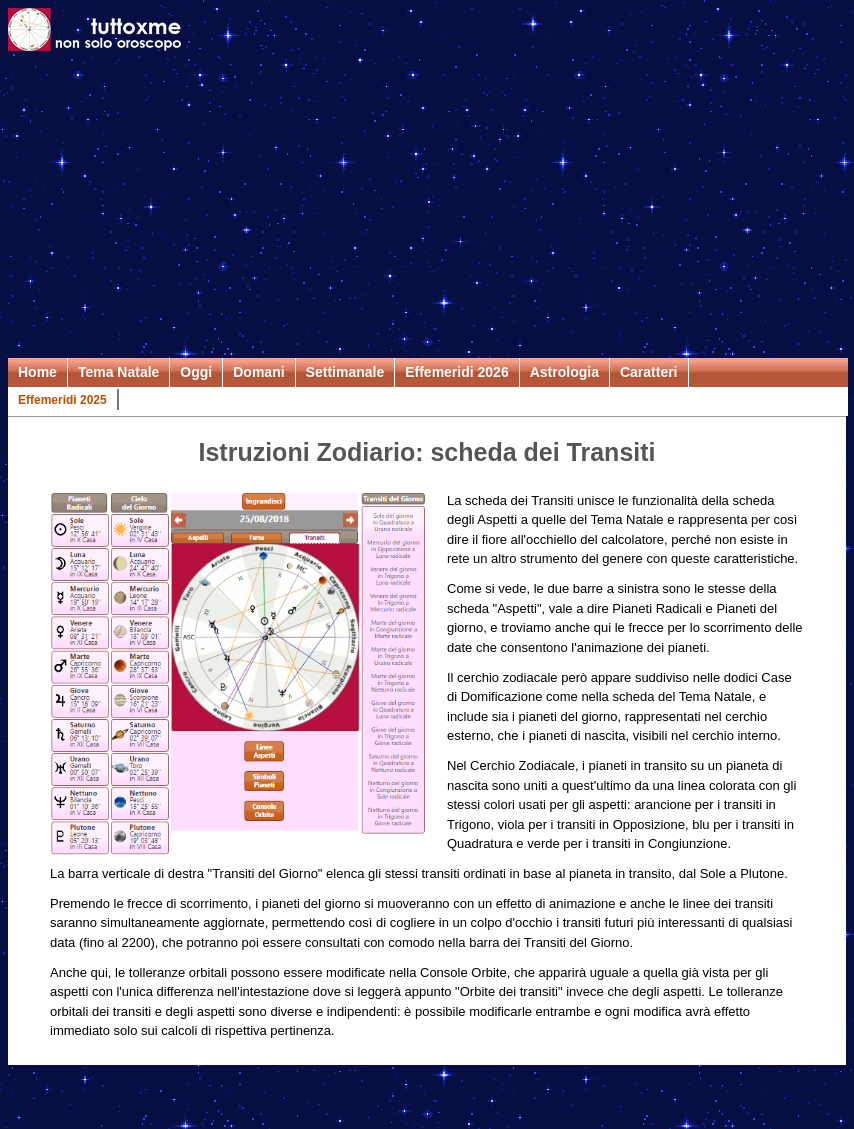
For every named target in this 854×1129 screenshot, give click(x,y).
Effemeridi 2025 (62, 400)
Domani (258, 372)
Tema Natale (118, 372)
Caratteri (649, 372)
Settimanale (345, 372)
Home (37, 372)
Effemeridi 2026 (457, 372)
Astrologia (564, 372)
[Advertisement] (427, 208)
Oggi (196, 372)
